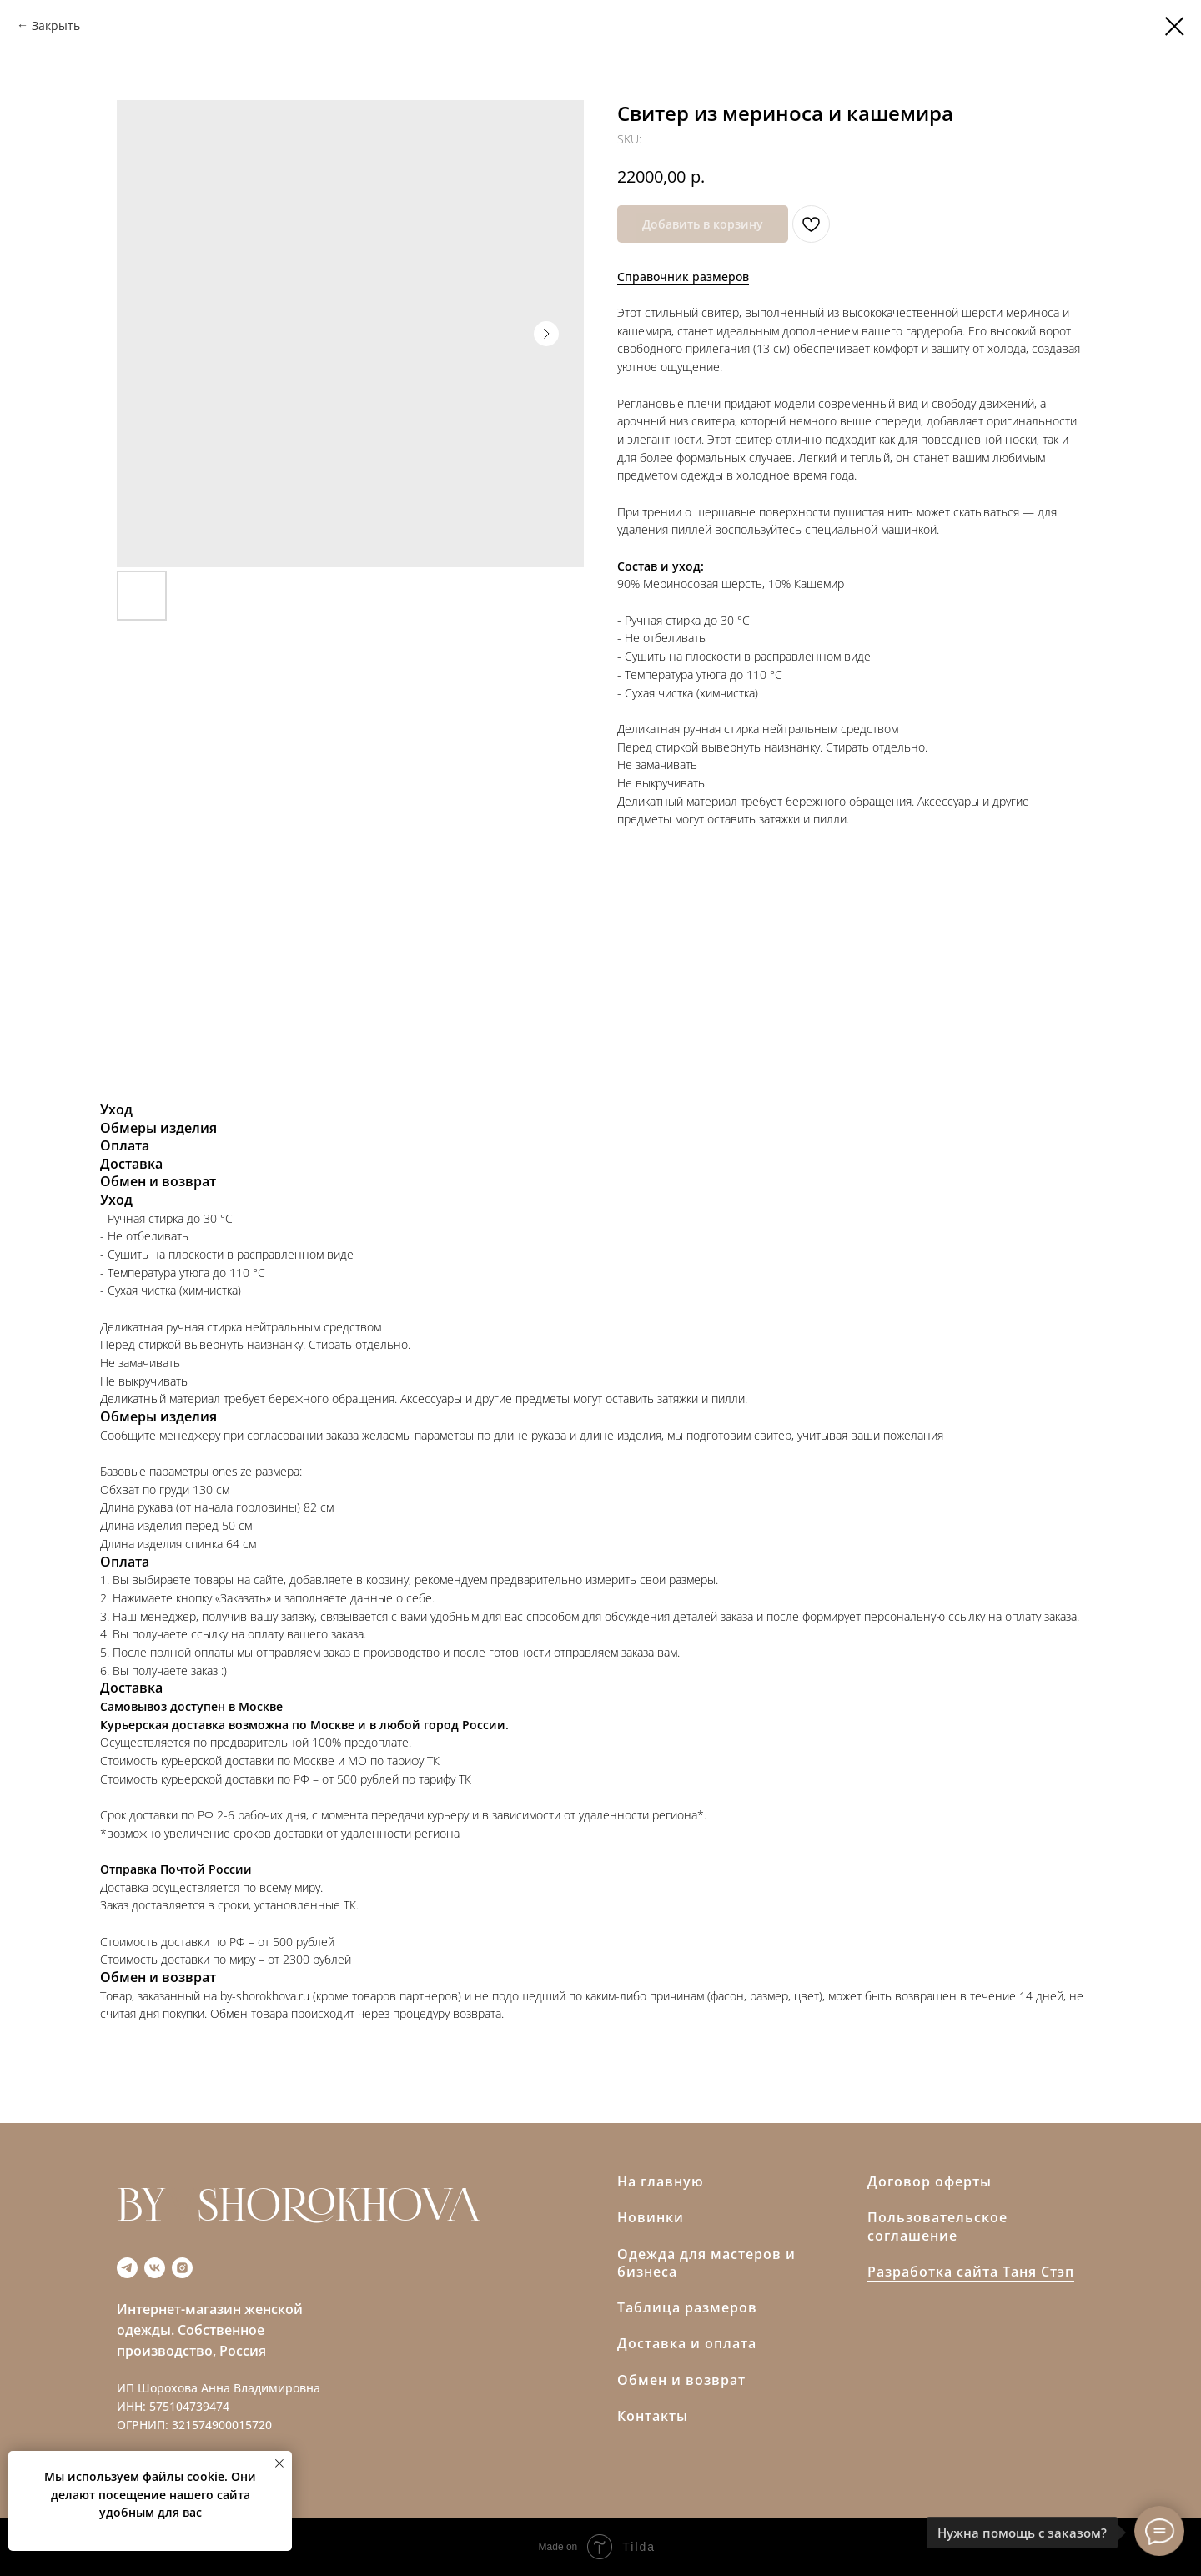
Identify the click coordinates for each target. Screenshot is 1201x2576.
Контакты (652, 2416)
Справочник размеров (683, 276)
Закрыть (56, 25)
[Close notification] (279, 2463)
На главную (660, 2181)
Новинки (650, 2217)
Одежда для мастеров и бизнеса (706, 2263)
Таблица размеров (687, 2307)
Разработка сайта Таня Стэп (970, 2271)
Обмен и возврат (681, 2380)
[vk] (154, 2267)
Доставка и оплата (686, 2343)
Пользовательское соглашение (937, 2226)
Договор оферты (929, 2181)
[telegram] (127, 2267)
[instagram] (182, 2267)
